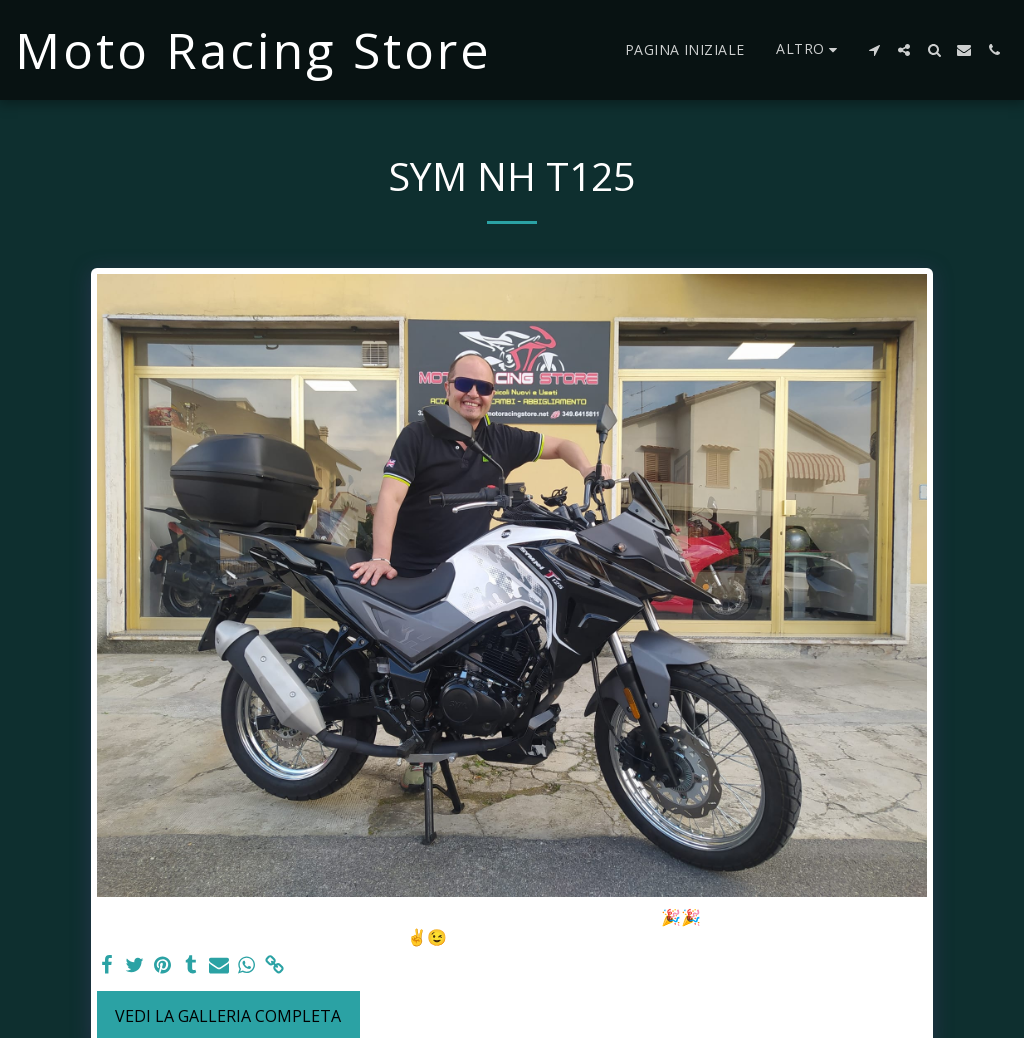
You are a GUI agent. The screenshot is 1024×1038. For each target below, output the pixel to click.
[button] (874, 50)
